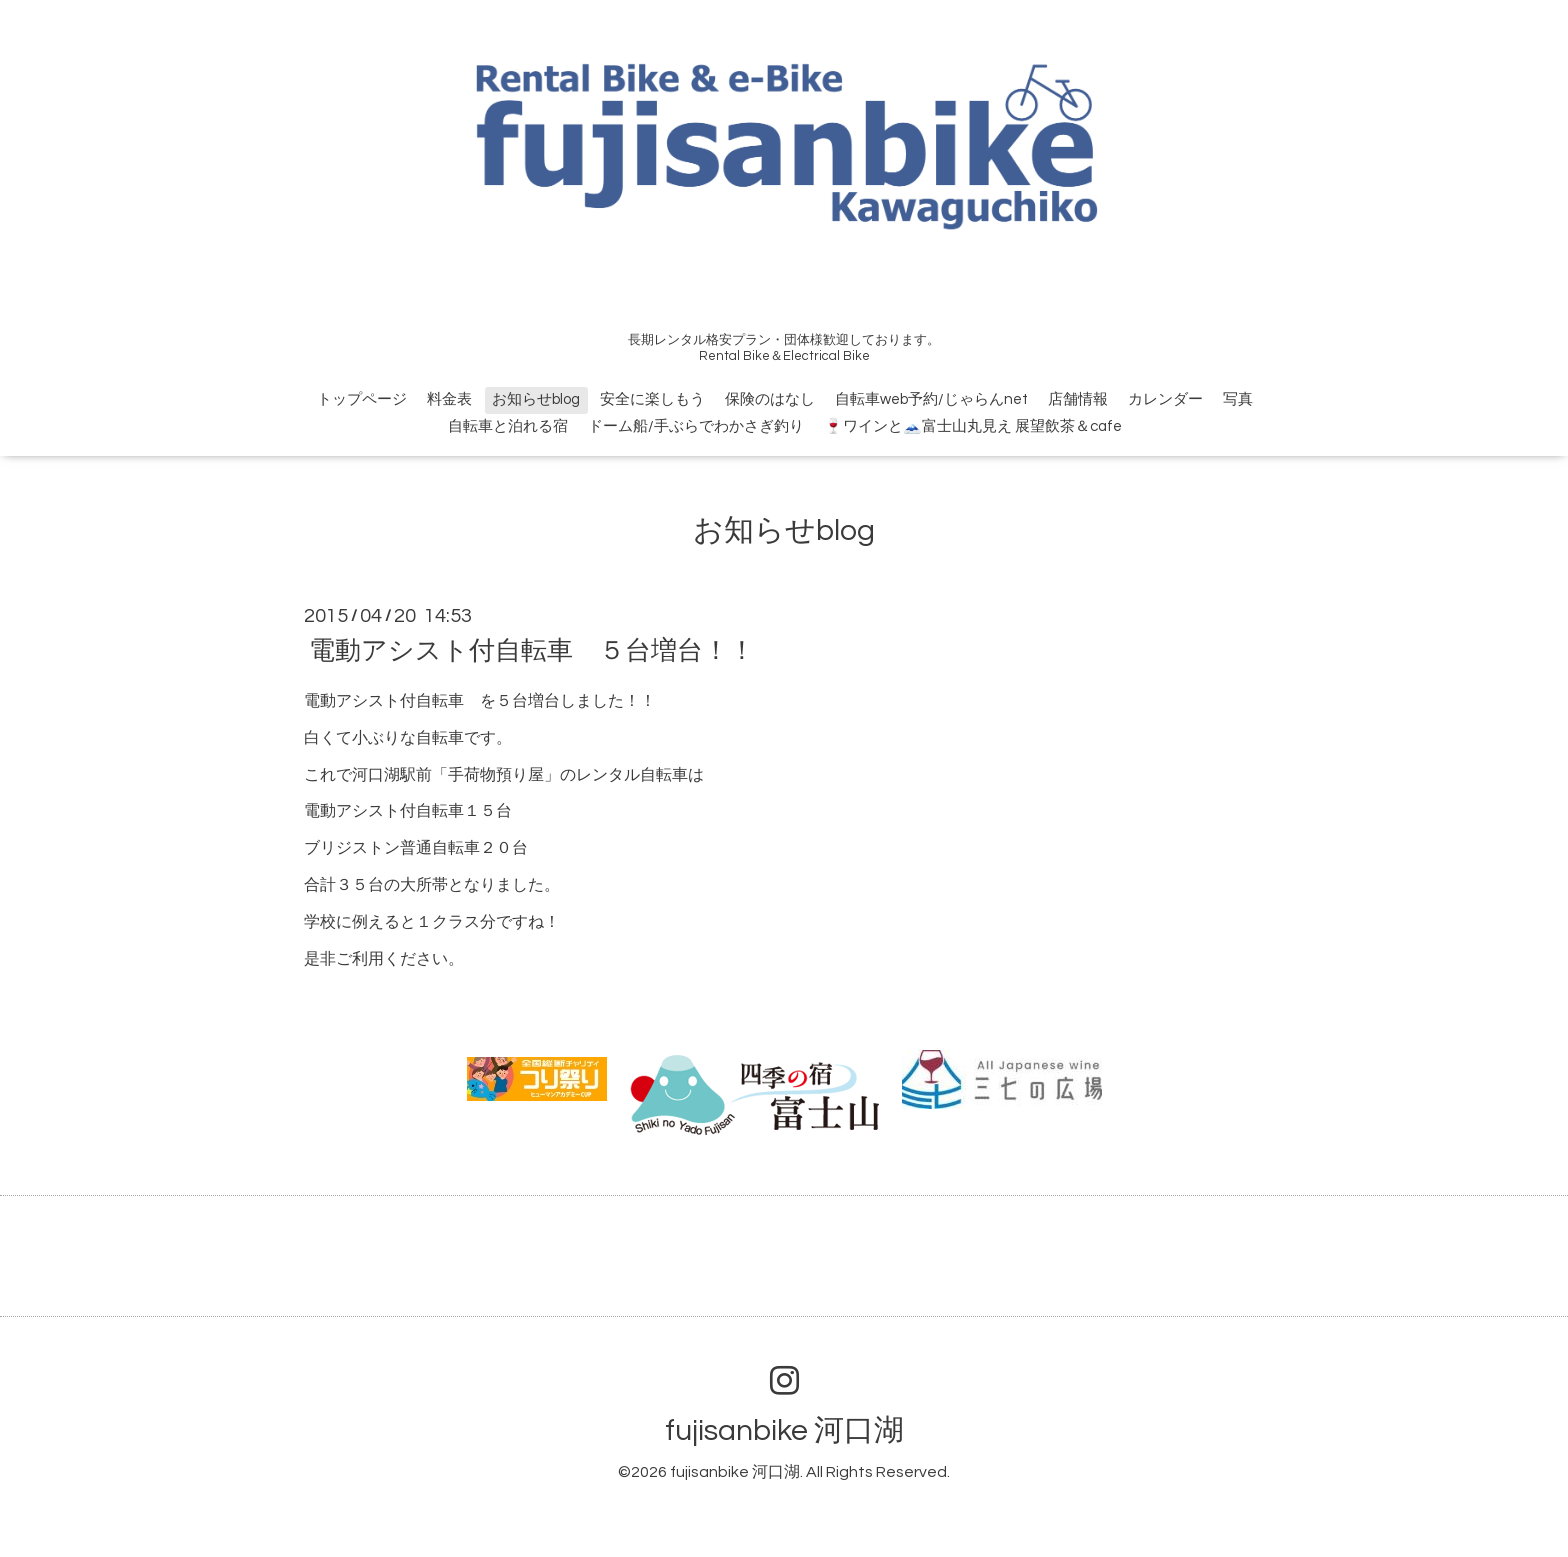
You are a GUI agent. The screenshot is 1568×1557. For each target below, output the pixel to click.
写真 (1238, 399)
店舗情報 (1078, 399)
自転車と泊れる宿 (508, 426)
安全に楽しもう (652, 399)
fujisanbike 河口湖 (784, 1430)
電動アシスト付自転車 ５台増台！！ (532, 651)
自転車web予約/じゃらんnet (931, 399)
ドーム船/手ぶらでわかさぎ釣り (696, 426)
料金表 (449, 399)
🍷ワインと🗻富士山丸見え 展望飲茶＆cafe (973, 426)
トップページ (362, 399)
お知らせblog (536, 399)
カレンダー (1165, 399)
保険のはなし (770, 399)
